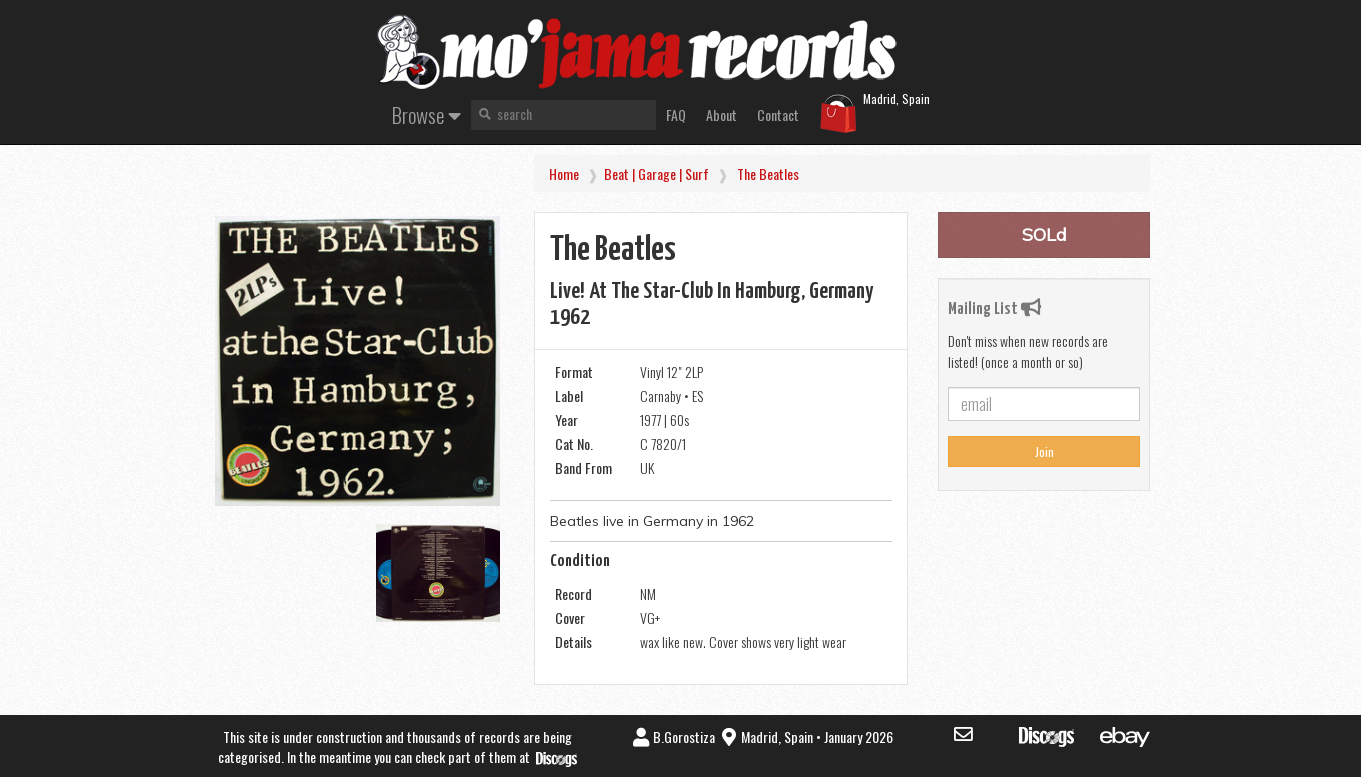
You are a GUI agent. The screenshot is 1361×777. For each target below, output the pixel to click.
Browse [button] (426, 114)
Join (1044, 451)
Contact (778, 114)
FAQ (676, 114)
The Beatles (768, 173)
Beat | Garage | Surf (656, 173)
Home (564, 173)
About (721, 114)
